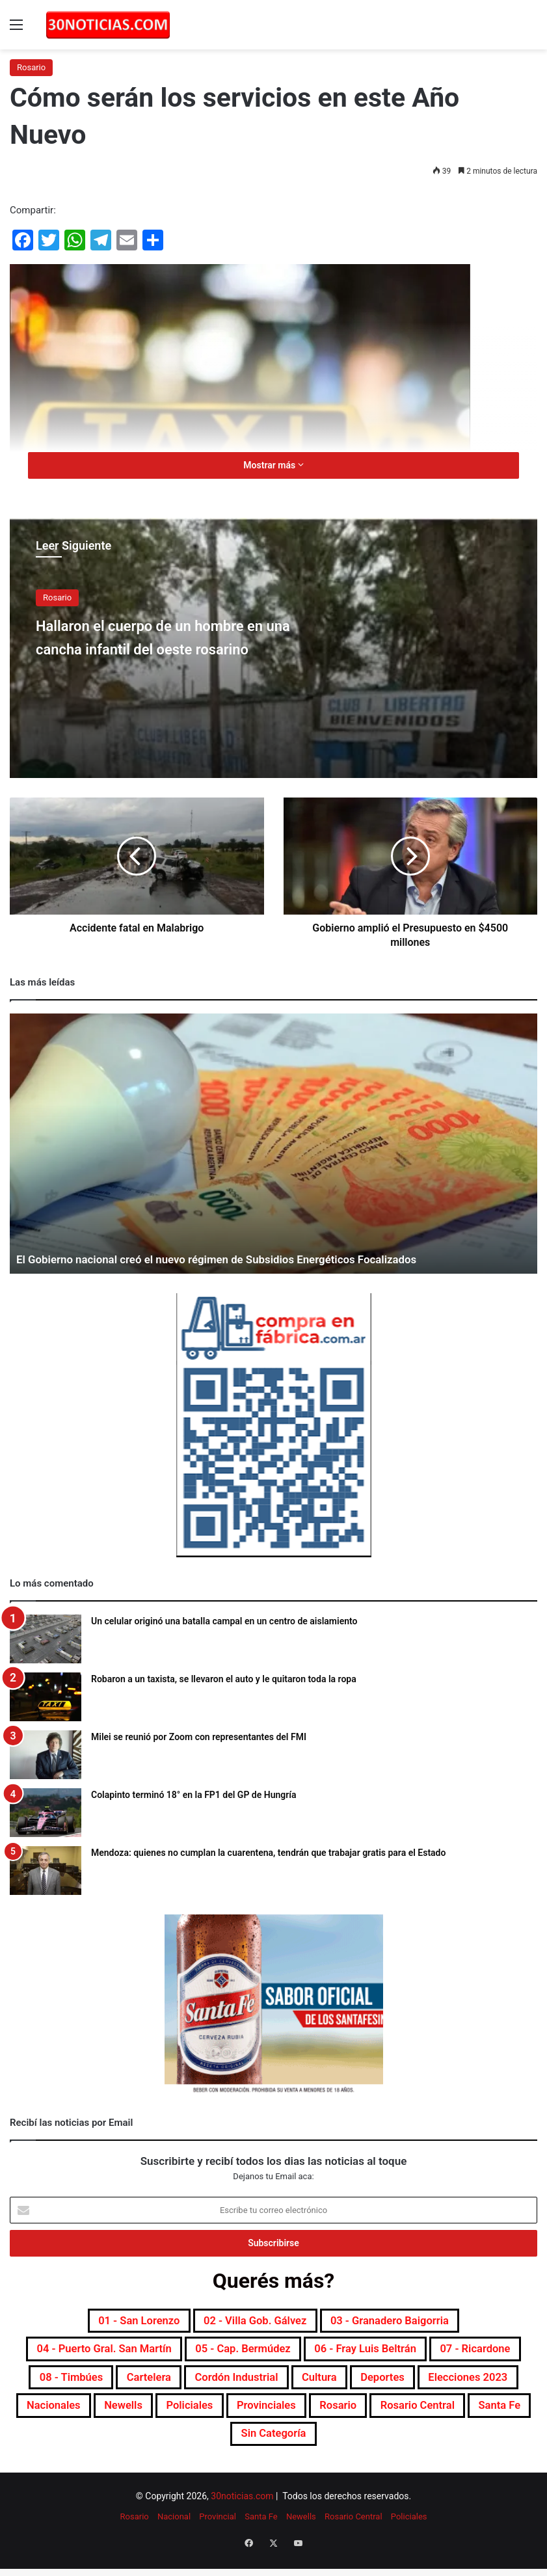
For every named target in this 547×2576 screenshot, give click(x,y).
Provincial (217, 2531)
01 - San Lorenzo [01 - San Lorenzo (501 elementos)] (113, 2322)
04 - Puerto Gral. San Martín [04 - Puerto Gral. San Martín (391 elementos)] (128, 2353)
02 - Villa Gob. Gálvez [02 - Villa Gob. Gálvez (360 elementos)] (251, 2322)
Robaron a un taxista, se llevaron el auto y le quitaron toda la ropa (223, 1679)
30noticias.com (242, 2511)
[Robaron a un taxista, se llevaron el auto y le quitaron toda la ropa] (45, 1696)
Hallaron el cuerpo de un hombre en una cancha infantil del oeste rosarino (178, 647)
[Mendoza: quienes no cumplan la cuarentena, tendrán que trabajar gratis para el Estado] (45, 1870)
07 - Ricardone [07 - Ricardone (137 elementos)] (84, 2385)
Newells (301, 2531)
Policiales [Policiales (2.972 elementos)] (455, 2416)
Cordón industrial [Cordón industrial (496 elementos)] (386, 2385)
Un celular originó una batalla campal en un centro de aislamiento (224, 1621)
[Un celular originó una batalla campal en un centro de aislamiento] (45, 1639)
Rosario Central (353, 2531)
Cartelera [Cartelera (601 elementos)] (283, 2385)
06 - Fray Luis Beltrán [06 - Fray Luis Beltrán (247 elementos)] (439, 2353)
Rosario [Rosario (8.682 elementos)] (173, 2447)
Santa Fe (261, 2531)
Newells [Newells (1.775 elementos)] (378, 2416)
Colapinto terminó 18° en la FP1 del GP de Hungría (194, 1795)
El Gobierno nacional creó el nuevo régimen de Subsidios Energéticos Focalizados (230, 1259)
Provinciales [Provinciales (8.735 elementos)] (90, 2447)
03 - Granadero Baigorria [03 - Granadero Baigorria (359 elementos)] (411, 2322)
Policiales (409, 2531)
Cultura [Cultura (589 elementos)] (483, 2385)
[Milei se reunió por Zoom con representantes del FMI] (45, 1754)
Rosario (31, 67)
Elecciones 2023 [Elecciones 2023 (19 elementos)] (190, 2416)
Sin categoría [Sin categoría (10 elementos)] (454, 2447)
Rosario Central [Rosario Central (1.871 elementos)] (267, 2447)
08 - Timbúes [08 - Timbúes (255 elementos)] (191, 2385)
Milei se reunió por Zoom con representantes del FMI (198, 1737)
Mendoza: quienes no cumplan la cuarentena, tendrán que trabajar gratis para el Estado (268, 1852)
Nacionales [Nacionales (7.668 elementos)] (296, 2416)
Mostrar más (273, 465)
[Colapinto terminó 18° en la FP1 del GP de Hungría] (45, 1812)
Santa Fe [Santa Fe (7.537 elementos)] (363, 2447)
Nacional (174, 2531)
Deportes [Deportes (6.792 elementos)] (89, 2416)
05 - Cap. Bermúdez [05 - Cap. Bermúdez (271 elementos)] (293, 2353)
